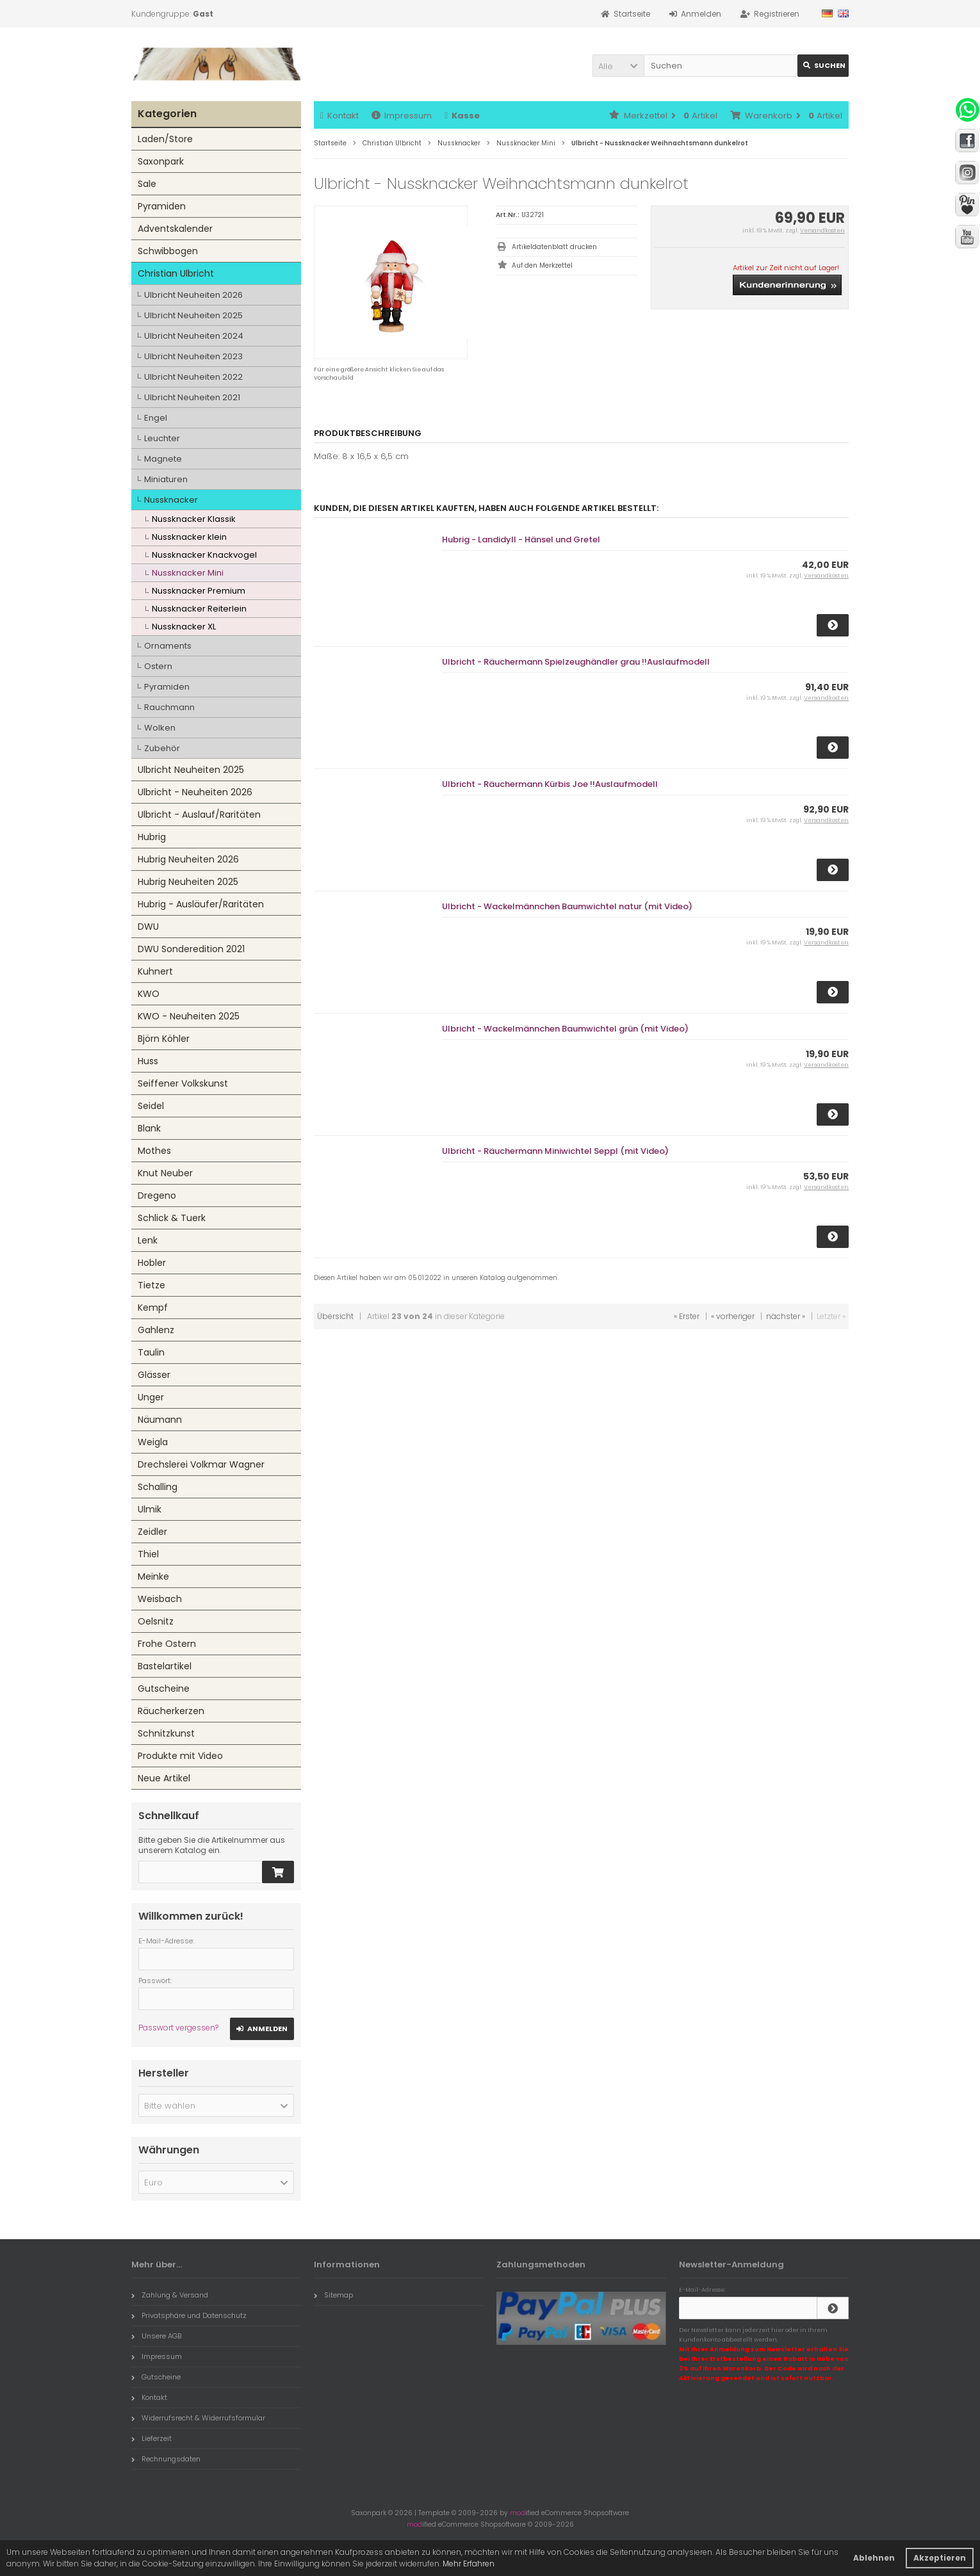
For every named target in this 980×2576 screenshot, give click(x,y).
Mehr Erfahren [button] (468, 2563)
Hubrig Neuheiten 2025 (188, 881)
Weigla (153, 1442)
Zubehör (162, 748)
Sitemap (333, 2295)
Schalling (157, 1486)
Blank (149, 1128)
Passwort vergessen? (178, 2027)
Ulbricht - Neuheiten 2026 (195, 792)
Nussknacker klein (189, 537)
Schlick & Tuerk (172, 1217)
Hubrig (152, 836)
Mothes (154, 1150)
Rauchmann (169, 707)
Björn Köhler (164, 1038)
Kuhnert (155, 971)
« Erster (686, 1316)
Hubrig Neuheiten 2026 (188, 859)
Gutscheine (164, 1688)
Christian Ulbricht (176, 273)
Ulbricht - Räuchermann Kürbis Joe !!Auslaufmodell (550, 784)
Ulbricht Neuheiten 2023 (193, 356)
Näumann (160, 1419)
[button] (618, 65)
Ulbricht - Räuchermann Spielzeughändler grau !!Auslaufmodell (576, 662)
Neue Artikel (164, 1778)
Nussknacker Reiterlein (199, 609)
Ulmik (149, 1509)
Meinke (153, 1576)
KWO (148, 993)
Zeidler (152, 1531)
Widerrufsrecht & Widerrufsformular (198, 2418)
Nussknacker (171, 500)
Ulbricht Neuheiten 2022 (193, 377)
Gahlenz (156, 1330)
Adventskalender (175, 228)
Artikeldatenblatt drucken (554, 247)
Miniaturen (166, 479)
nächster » (785, 1316)
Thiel (148, 1554)
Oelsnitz (156, 1621)
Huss (148, 1061)
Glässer (154, 1374)
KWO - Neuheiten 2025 (189, 1016)
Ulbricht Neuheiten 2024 (193, 336)
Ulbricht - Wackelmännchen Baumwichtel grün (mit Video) (565, 1029)
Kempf (153, 1307)
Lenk (148, 1240)
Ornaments (168, 646)
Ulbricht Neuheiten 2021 (192, 397)
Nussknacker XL (184, 626)
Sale (147, 183)
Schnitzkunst (166, 1733)
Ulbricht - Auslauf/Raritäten (199, 814)
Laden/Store (165, 139)
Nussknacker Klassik (194, 519)
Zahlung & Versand (169, 2295)
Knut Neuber (165, 1173)
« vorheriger (733, 1316)
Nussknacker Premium (198, 591)
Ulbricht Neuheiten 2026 (193, 295)
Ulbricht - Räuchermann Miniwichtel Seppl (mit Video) (555, 1151)
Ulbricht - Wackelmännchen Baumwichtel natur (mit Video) (567, 906)
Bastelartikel (165, 1666)
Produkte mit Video (180, 1755)
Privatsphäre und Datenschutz (189, 2315)
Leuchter (162, 438)
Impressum (402, 115)
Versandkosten (822, 230)
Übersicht (335, 1316)
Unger (151, 1397)
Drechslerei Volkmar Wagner (201, 1464)
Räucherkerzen (171, 1711)
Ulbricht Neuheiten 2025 (193, 315)
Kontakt (339, 115)
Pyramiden (162, 206)
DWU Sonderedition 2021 (191, 949)
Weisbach (160, 1598)
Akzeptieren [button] (939, 2557)
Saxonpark (161, 161)
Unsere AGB (156, 2336)
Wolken (160, 728)
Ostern (158, 666)
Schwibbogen (168, 251)
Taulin (151, 1352)
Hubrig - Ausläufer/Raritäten (201, 904)
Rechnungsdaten (165, 2459)
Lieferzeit (151, 2438)
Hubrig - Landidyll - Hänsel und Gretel (521, 539)
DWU (148, 926)
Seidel (151, 1105)
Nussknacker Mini (188, 573)
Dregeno (157, 1195)
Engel (155, 418)
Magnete (163, 459)
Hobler (152, 1262)
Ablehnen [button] (874, 2557)
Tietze (151, 1285)
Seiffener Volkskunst (183, 1083)
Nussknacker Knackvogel (204, 555)
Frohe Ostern (167, 1643)
